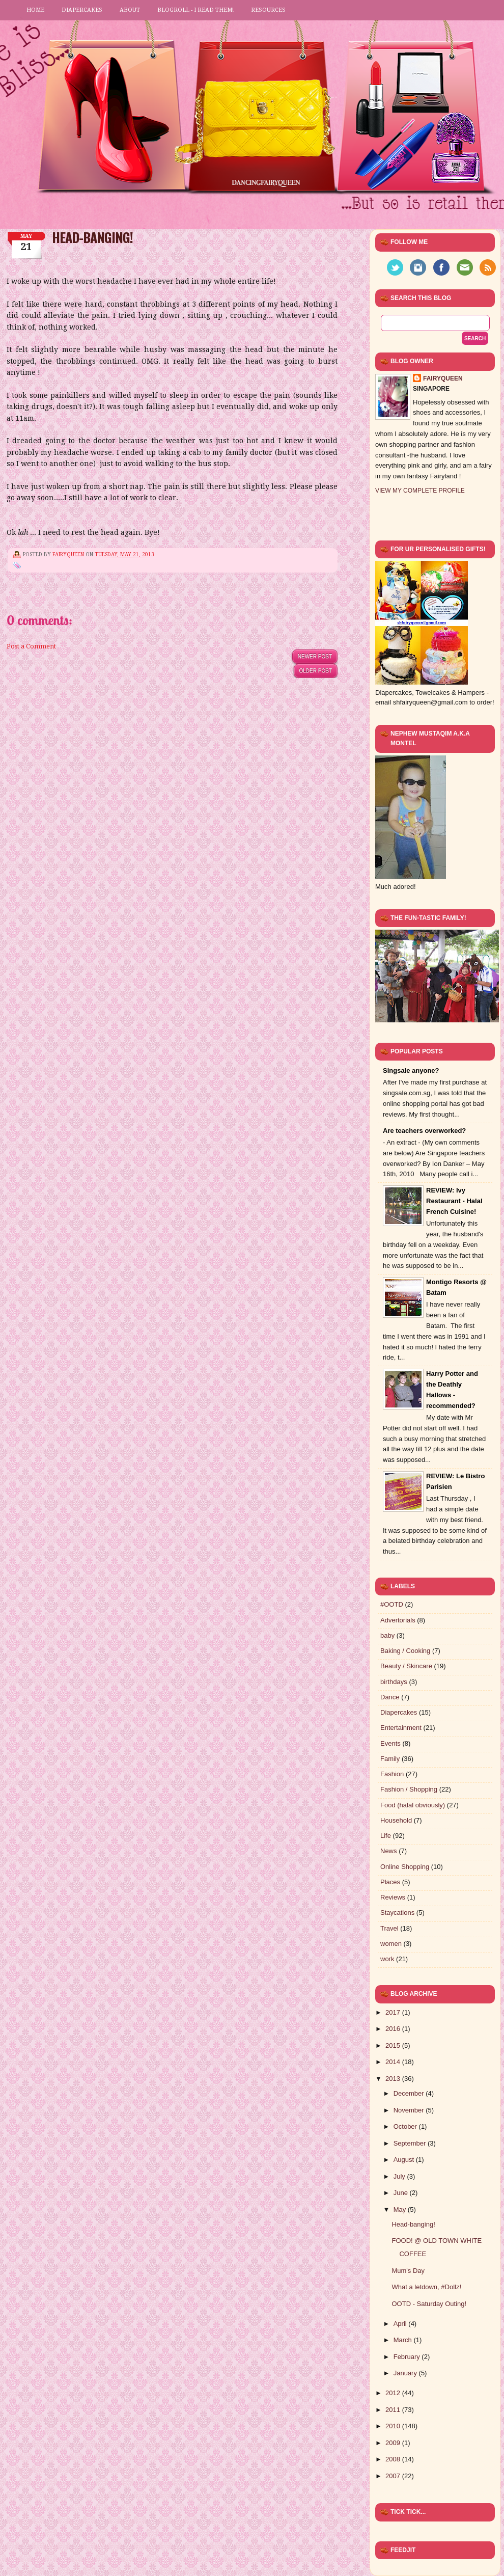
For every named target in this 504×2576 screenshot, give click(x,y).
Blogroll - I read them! (195, 10)
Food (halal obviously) (412, 1805)
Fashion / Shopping (408, 1789)
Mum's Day (408, 2270)
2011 (393, 2410)
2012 (393, 2393)
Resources (268, 10)
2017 (393, 2012)
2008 (393, 2459)
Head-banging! (413, 2224)
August (405, 2159)
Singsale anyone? (411, 1070)
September (411, 2143)
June (402, 2193)
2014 (393, 2062)
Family (390, 1758)
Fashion (392, 1774)
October (406, 2126)
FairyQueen (69, 554)
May (401, 2209)
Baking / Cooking (405, 1651)
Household (396, 1820)
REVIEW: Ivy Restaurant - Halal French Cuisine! (454, 1200)
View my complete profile (420, 490)
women (391, 1943)
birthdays (393, 1682)
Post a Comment (31, 646)
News (388, 1851)
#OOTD (391, 1604)
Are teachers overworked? (424, 1130)
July (400, 2176)
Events (390, 1743)
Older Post (315, 670)
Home (35, 10)
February (408, 2357)
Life (385, 1835)
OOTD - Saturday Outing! (428, 2304)
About (130, 10)
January (406, 2373)
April (401, 2323)
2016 (393, 2028)
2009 (393, 2443)
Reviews (392, 1897)
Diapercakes (82, 10)
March (404, 2340)
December (410, 2093)
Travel (389, 1928)
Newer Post (315, 656)
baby (387, 1635)
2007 (393, 2476)
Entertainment (401, 1727)
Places (390, 1882)
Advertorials (397, 1620)
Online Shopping (404, 1866)
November (410, 2110)
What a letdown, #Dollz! (426, 2287)
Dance (390, 1697)
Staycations (397, 1912)
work (387, 1959)
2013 (393, 2078)
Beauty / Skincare (406, 1666)
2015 (393, 2045)
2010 (393, 2426)
